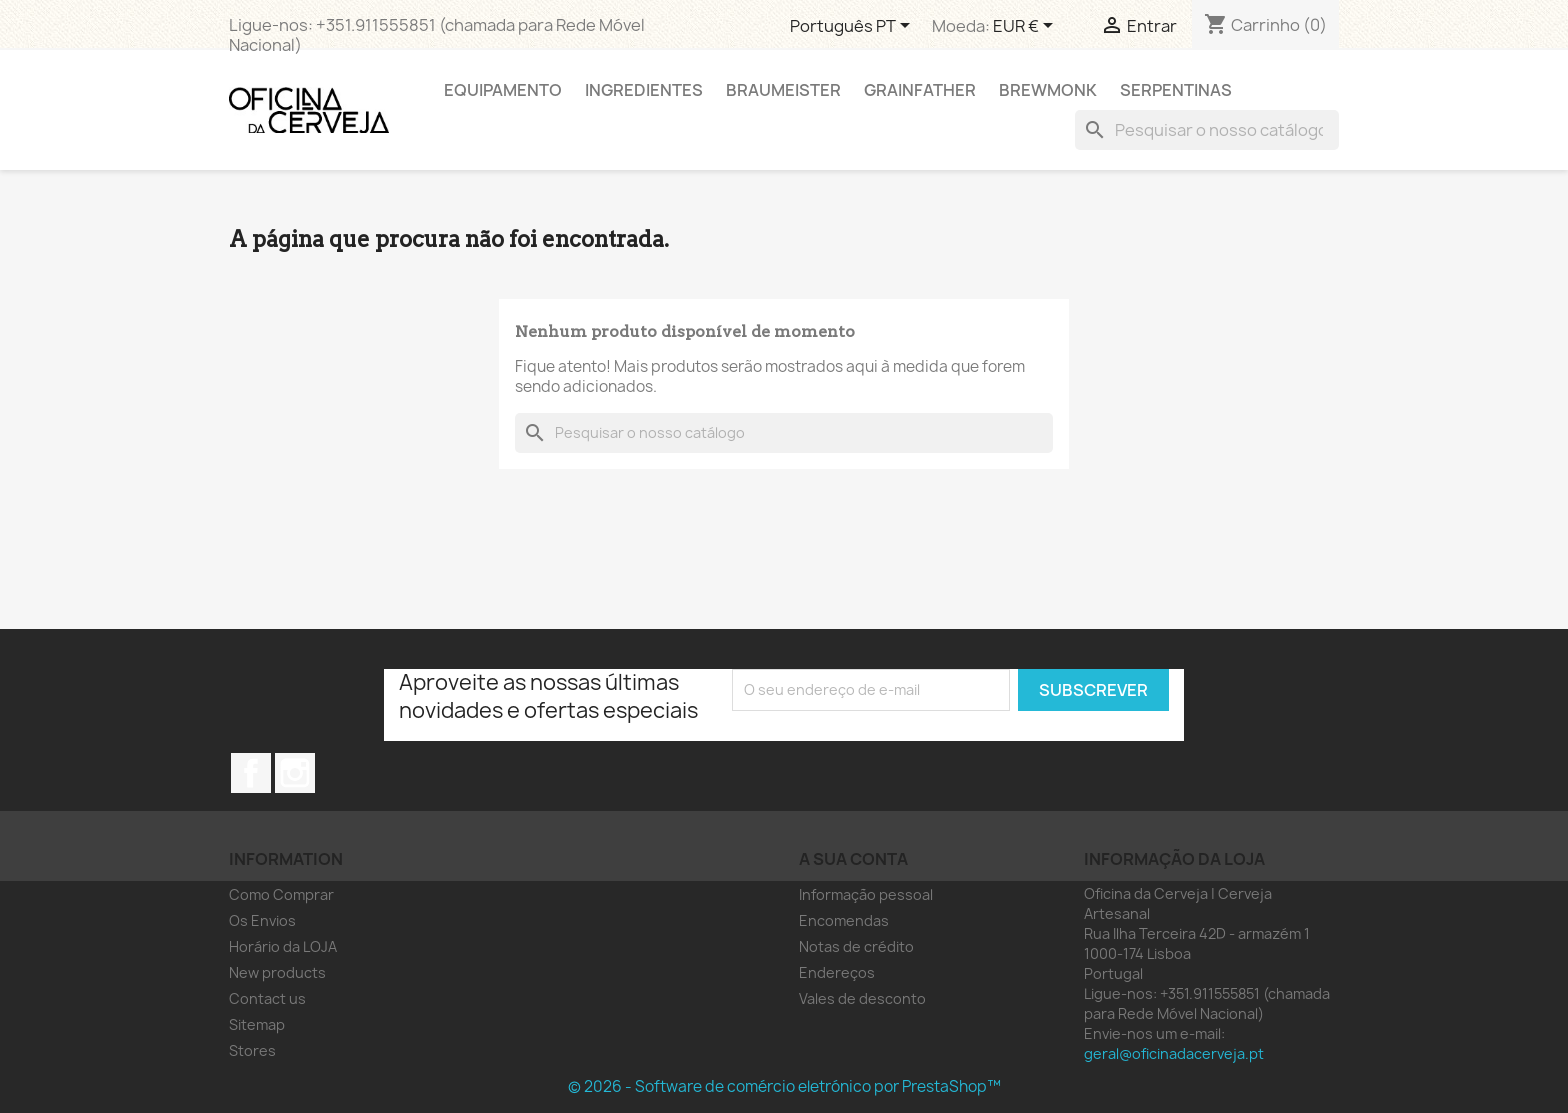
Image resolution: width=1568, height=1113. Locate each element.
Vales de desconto (862, 998)
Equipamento (503, 90)
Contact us (267, 998)
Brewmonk (1048, 90)
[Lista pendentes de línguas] (853, 27)
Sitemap (257, 1024)
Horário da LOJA (283, 946)
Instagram (295, 773)
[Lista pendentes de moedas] (1026, 27)
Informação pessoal (866, 894)
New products (277, 972)
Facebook (251, 773)
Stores (252, 1050)
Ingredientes (644, 90)
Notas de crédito (856, 946)
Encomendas (844, 920)
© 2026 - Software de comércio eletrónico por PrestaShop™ (784, 1086)
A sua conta (853, 859)
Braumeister (783, 90)
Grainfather (920, 90)
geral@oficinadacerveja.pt (1174, 1053)
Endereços (837, 972)
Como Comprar (281, 894)
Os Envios (262, 920)
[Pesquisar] (1207, 130)
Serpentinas (1176, 90)
